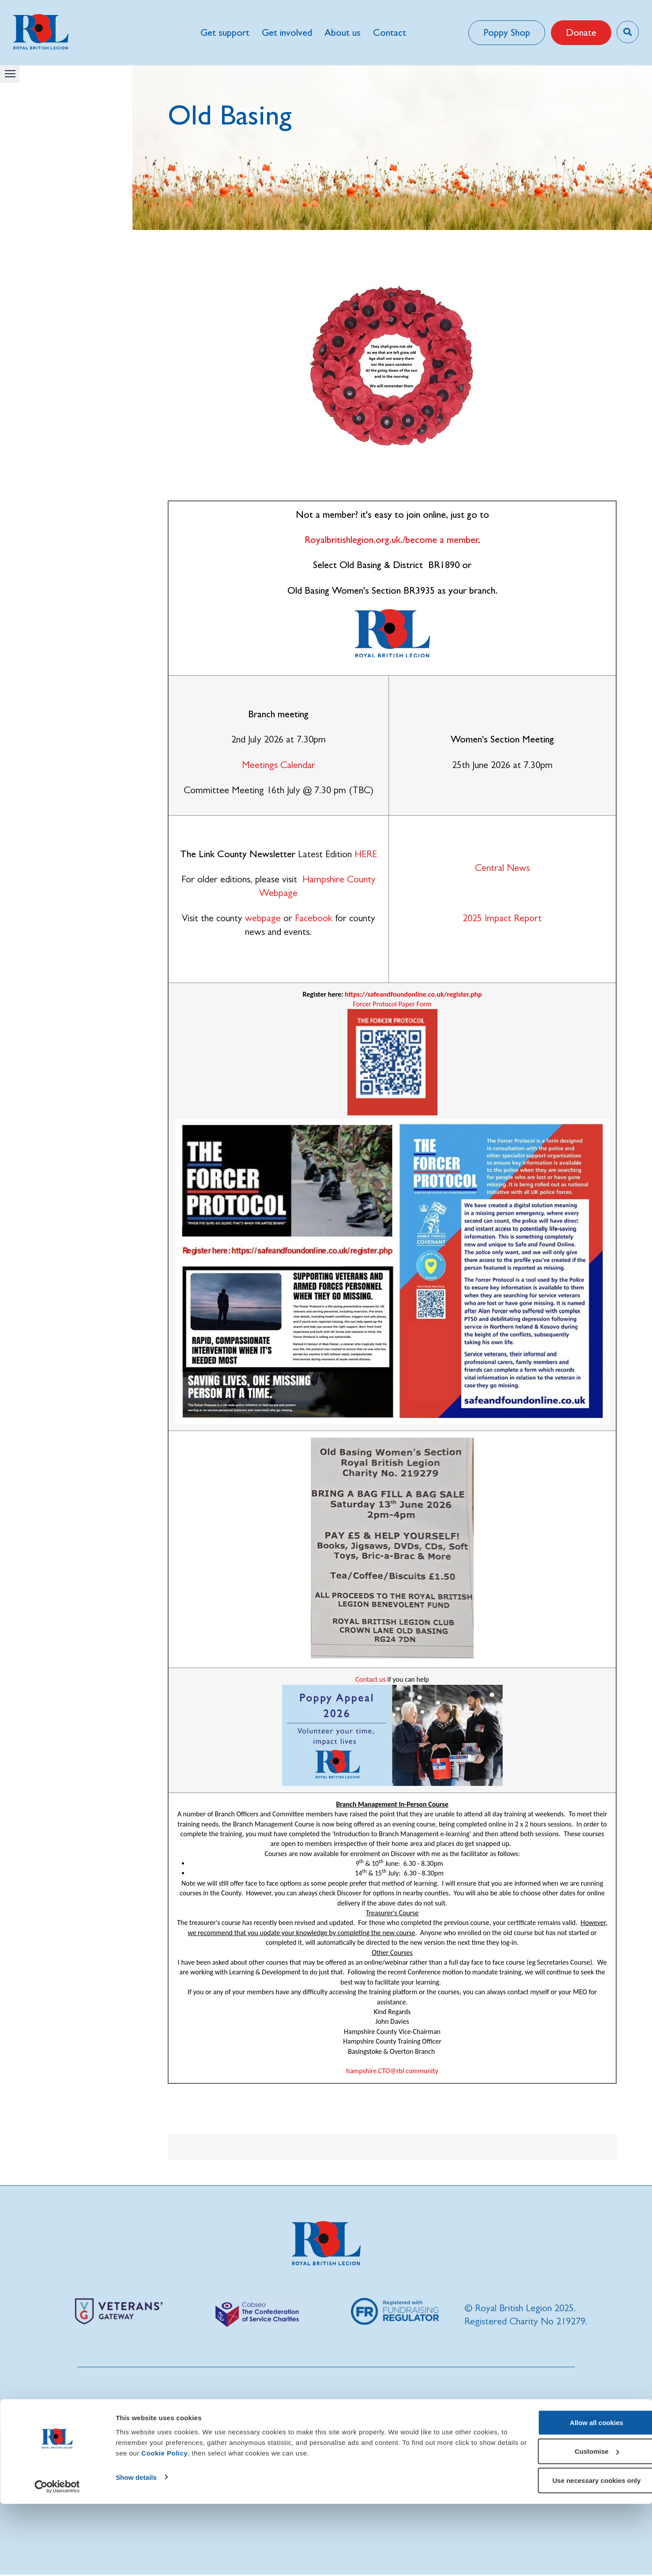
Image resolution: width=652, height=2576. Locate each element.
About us (342, 32)
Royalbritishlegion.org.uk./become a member (391, 539)
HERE (365, 853)
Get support (224, 32)
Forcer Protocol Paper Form (392, 1004)
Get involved (286, 32)
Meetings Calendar (278, 764)
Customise (578, 2523)
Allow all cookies (578, 2494)
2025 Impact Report (502, 917)
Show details (136, 2549)
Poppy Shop (504, 32)
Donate (579, 32)
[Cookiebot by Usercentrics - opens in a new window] (57, 2558)
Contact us (370, 1679)
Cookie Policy (196, 2524)
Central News (502, 867)
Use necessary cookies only (578, 2552)
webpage (263, 917)
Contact (388, 32)
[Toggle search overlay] (626, 32)
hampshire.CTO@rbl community (392, 2071)
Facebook (313, 917)
